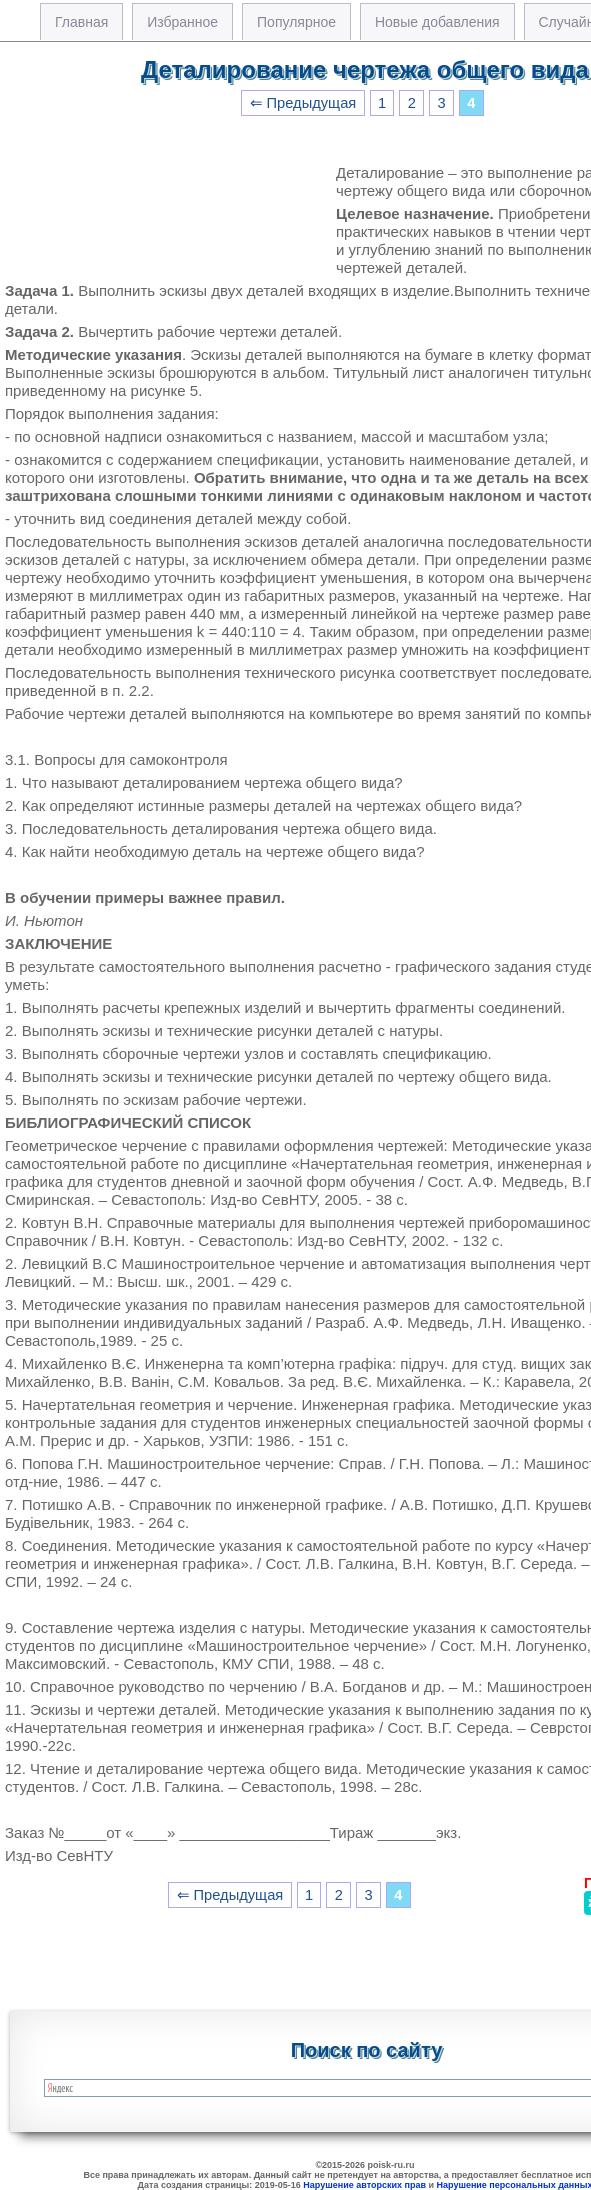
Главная (81, 22)
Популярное (296, 22)
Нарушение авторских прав (364, 2185)
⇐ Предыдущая (303, 103)
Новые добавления (437, 22)
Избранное (182, 22)
